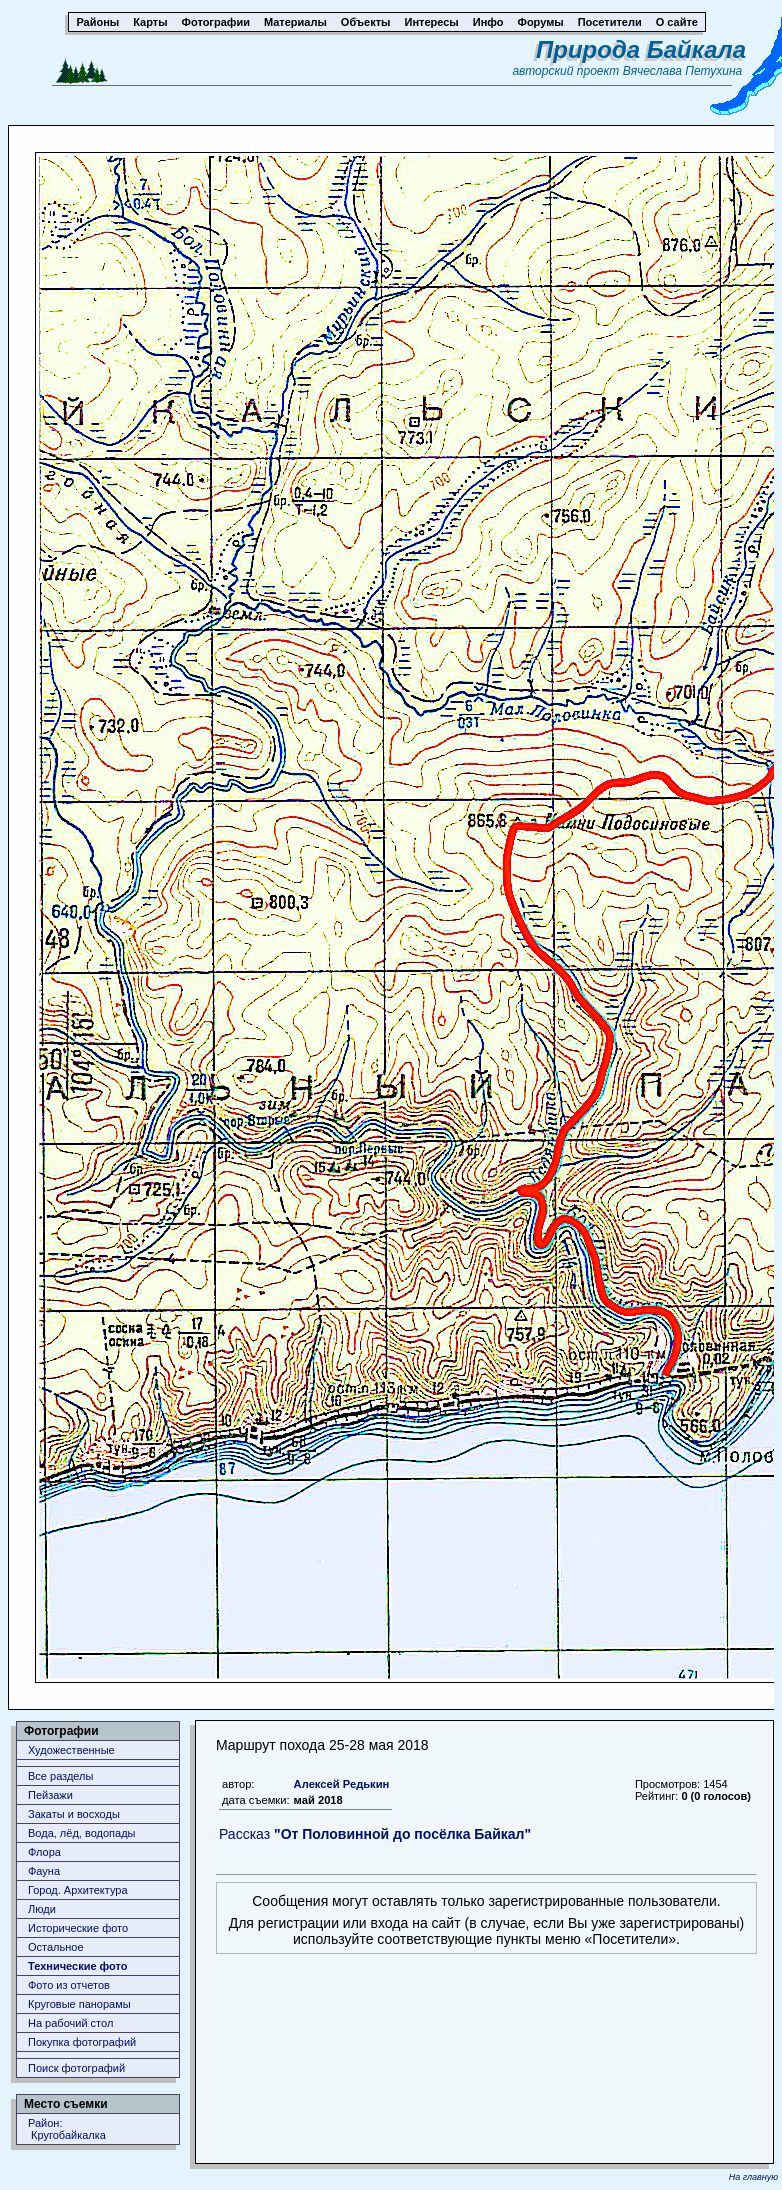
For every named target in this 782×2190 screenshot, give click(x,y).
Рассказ (375, 1834)
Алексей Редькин (342, 1784)
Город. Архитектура (78, 1890)
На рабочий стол (70, 2023)
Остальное (56, 1947)
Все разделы (60, 1776)
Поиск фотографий (76, 2068)
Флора (44, 1852)
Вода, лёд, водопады (81, 1833)
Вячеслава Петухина (683, 71)
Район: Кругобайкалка (67, 2129)
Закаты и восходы (74, 1814)
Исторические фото (78, 1928)
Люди (42, 1909)
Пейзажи (50, 1795)
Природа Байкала (641, 49)
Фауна (44, 1871)
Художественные (71, 1750)
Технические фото (77, 1966)
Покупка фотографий (82, 2042)
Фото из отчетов (69, 1985)
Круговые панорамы (79, 2004)
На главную (753, 2177)
